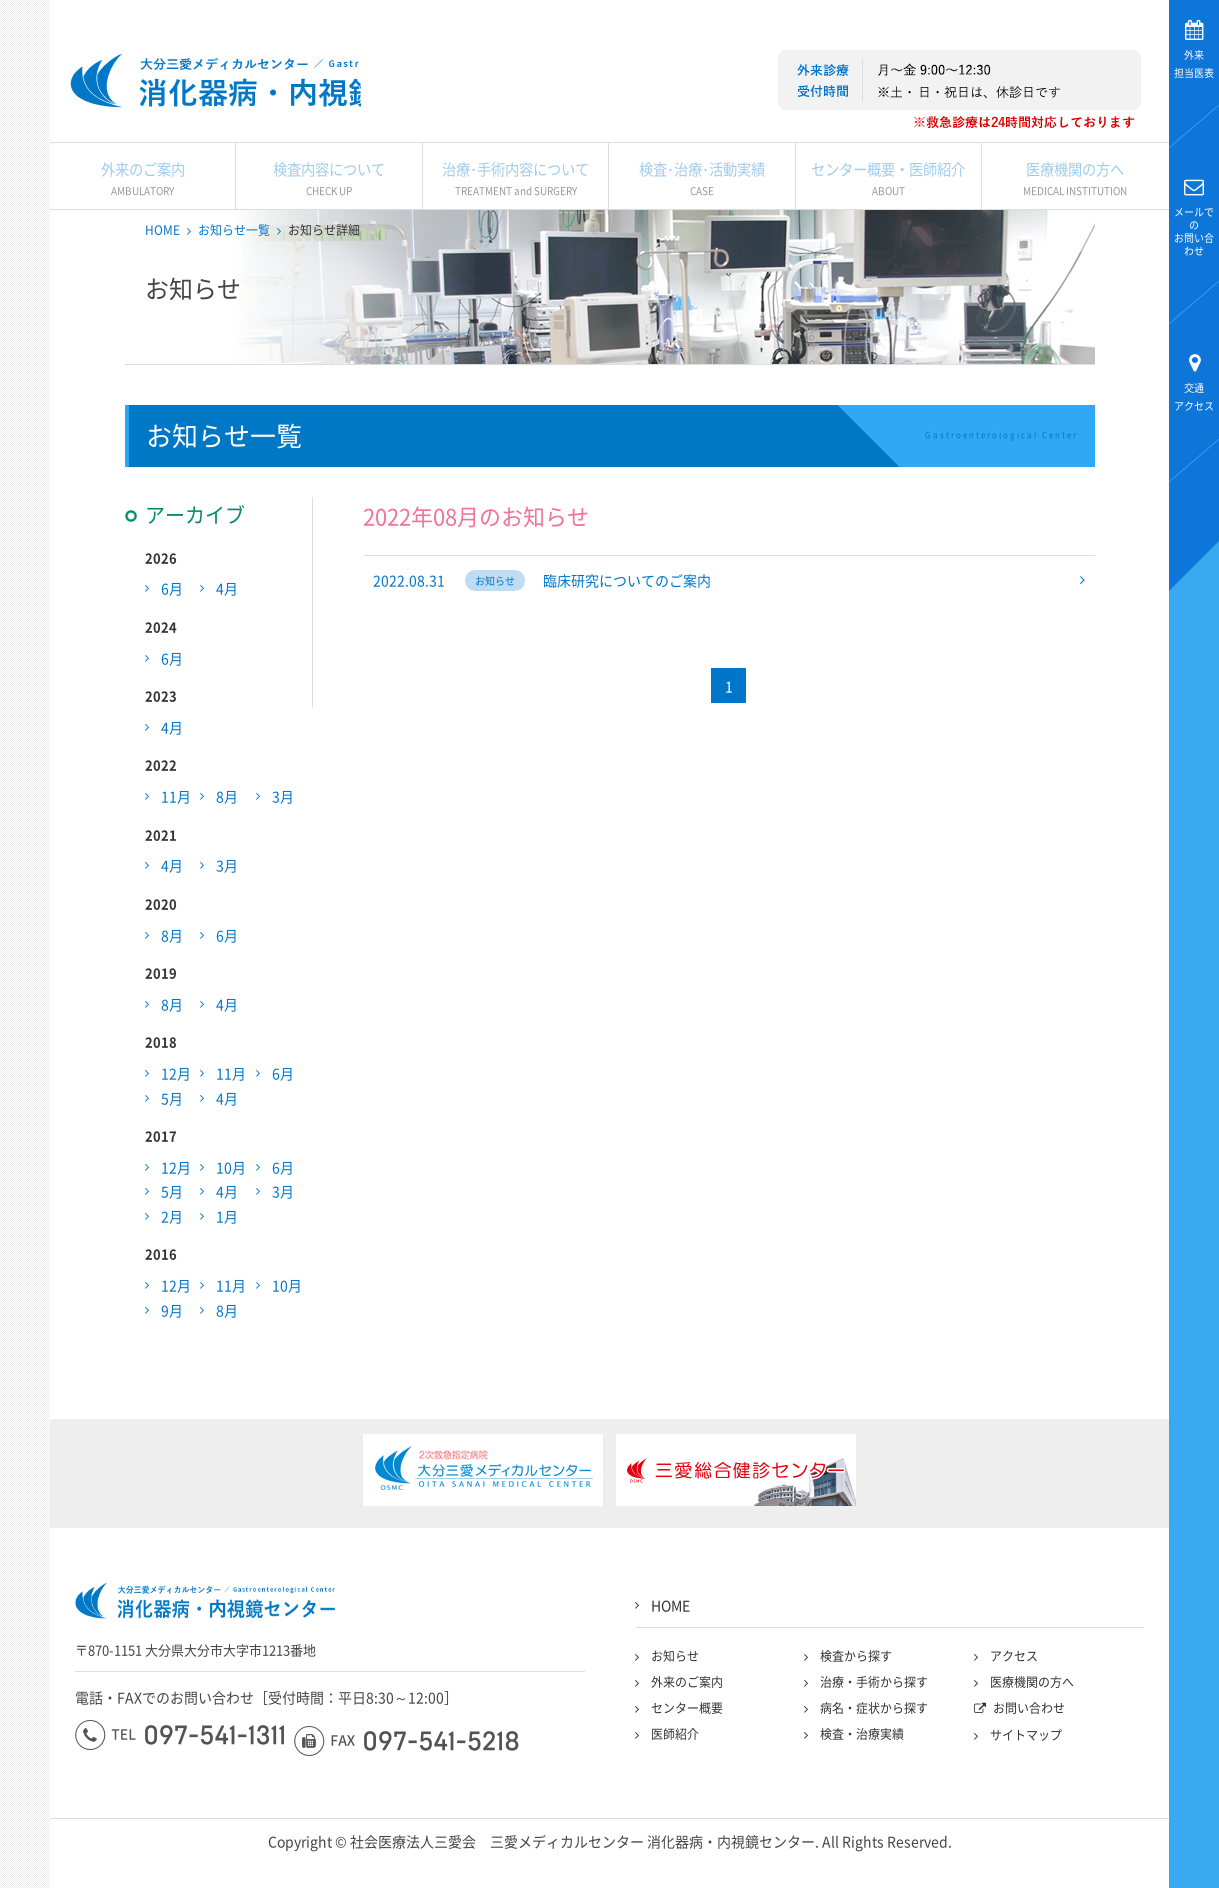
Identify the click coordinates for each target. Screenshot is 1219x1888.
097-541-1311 (179, 1776)
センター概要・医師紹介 (888, 215)
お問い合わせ (1194, 230)
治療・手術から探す (874, 1723)
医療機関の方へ (1075, 215)
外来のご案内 (142, 215)
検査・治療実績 (862, 1775)
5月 (172, 1138)
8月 (227, 837)
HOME (162, 271)
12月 (176, 1114)
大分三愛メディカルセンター (25, 262)
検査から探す (856, 1697)
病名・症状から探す (874, 1749)
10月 (231, 1208)
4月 (227, 629)
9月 (172, 1350)
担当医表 (1194, 63)
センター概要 (687, 1749)
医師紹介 (675, 1775)
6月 (172, 629)
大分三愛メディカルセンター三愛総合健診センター (282, 95)
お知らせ (675, 1697)
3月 (283, 837)
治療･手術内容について (515, 215)
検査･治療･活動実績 (701, 215)
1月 (227, 1257)
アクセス (1194, 396)
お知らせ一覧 (234, 271)
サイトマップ (1026, 1776)
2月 (172, 1257)
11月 (176, 837)
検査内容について (328, 215)
